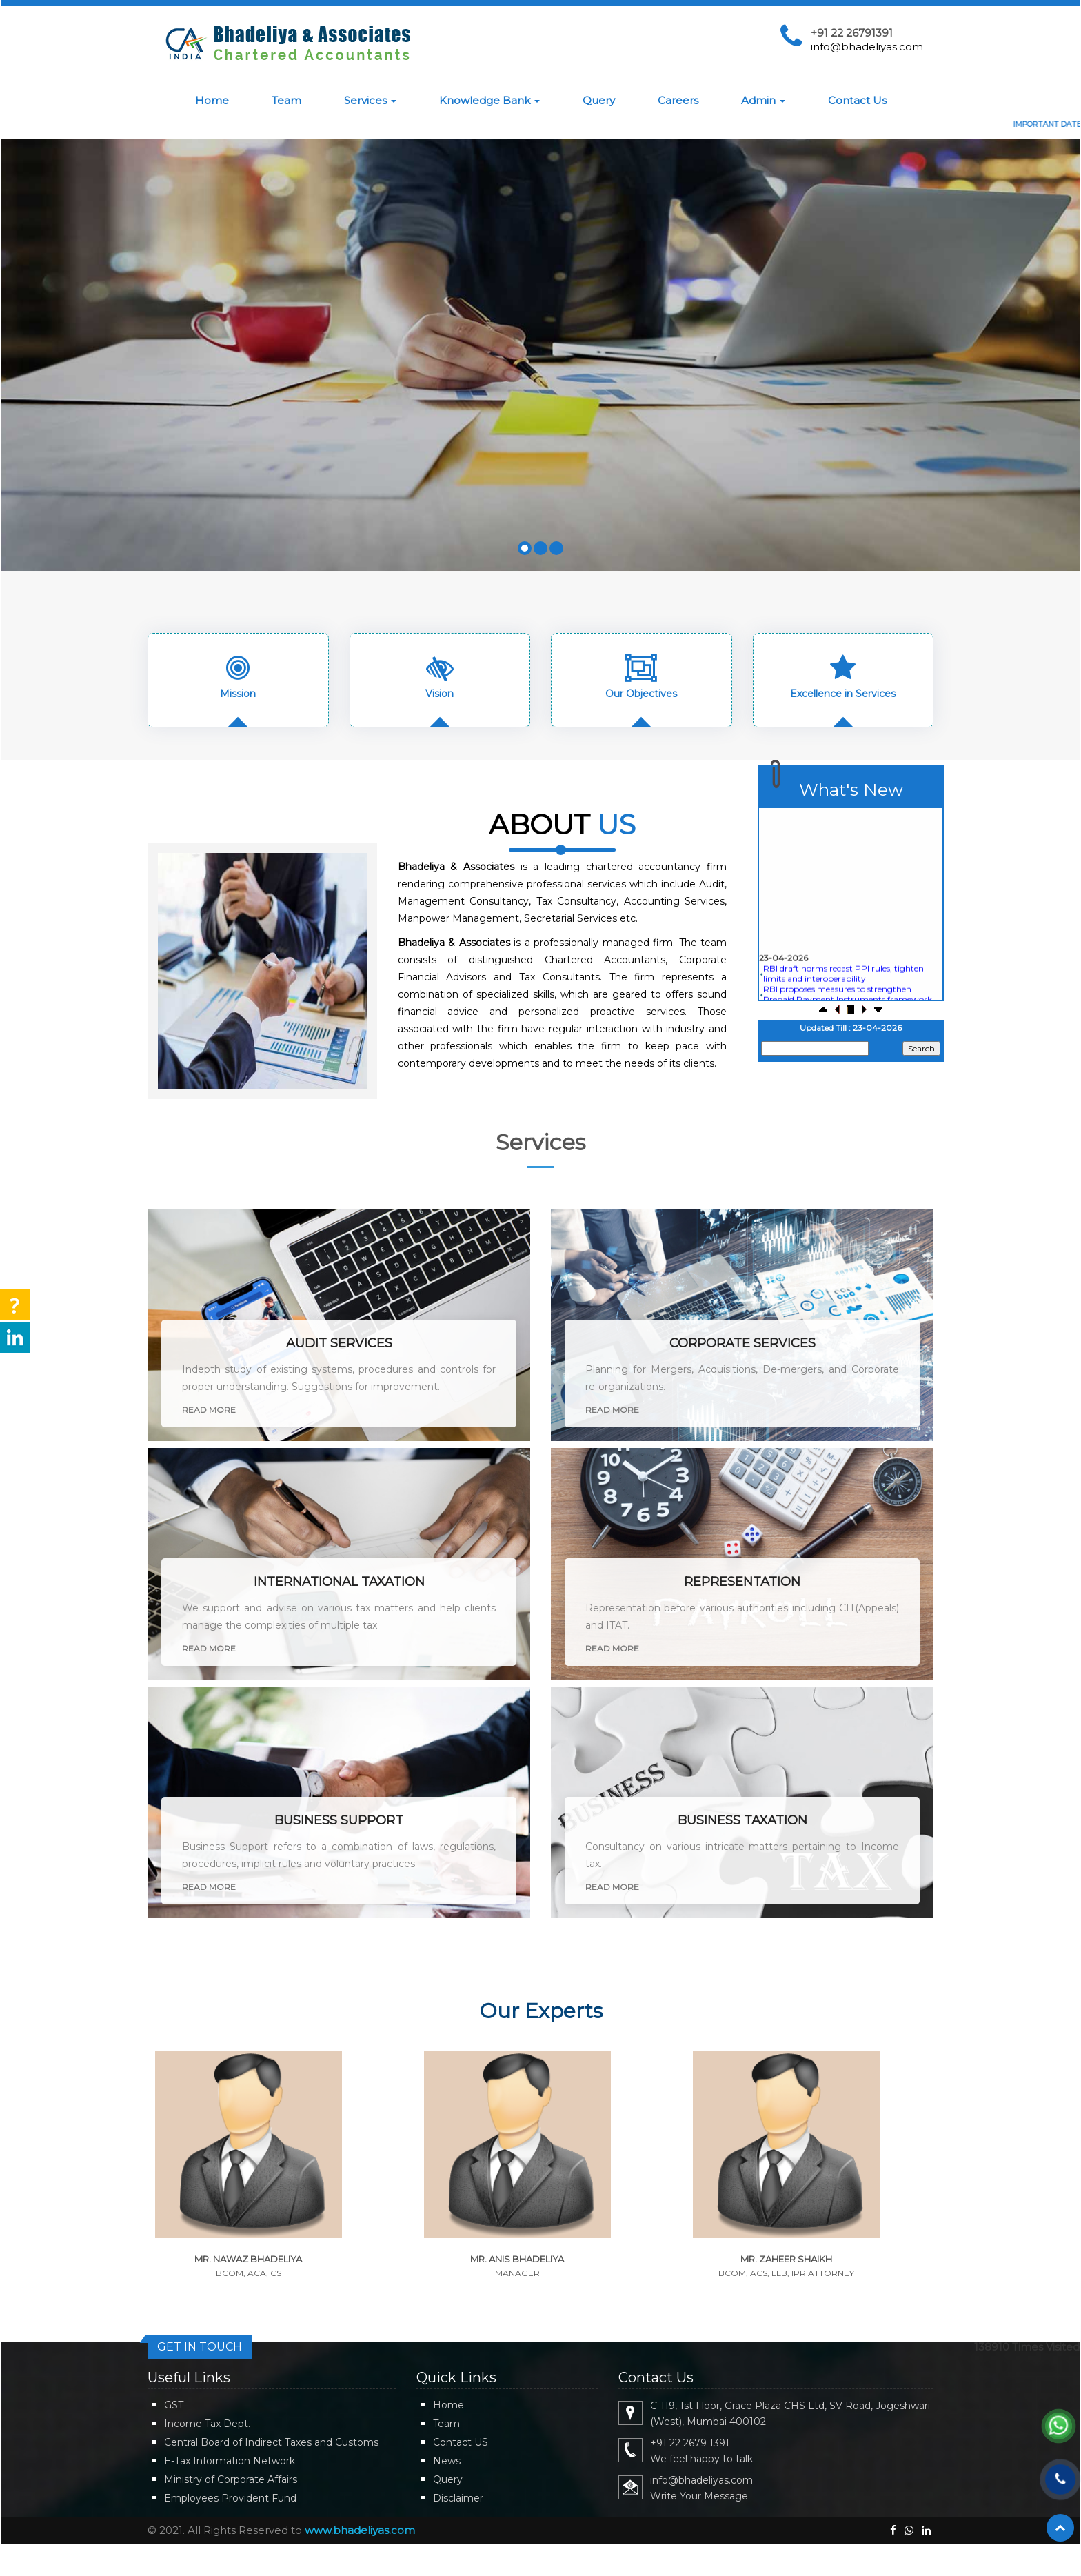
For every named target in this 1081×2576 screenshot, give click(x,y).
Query (599, 100)
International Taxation (339, 1581)
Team (286, 100)
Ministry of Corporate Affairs (230, 2479)
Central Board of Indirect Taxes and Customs (271, 2442)
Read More (209, 1410)
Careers (678, 100)
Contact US (460, 2442)
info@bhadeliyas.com (867, 46)
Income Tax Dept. (207, 2423)
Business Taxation (742, 1820)
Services (370, 100)
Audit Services (339, 1343)
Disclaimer (458, 2498)
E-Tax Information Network (229, 2461)
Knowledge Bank (489, 100)
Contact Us (857, 100)
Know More (597, 392)
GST (173, 2405)
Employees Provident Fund (230, 2498)
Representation (742, 1581)
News (447, 2461)
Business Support (338, 1820)
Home (212, 100)
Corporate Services (742, 1343)
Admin (763, 100)
